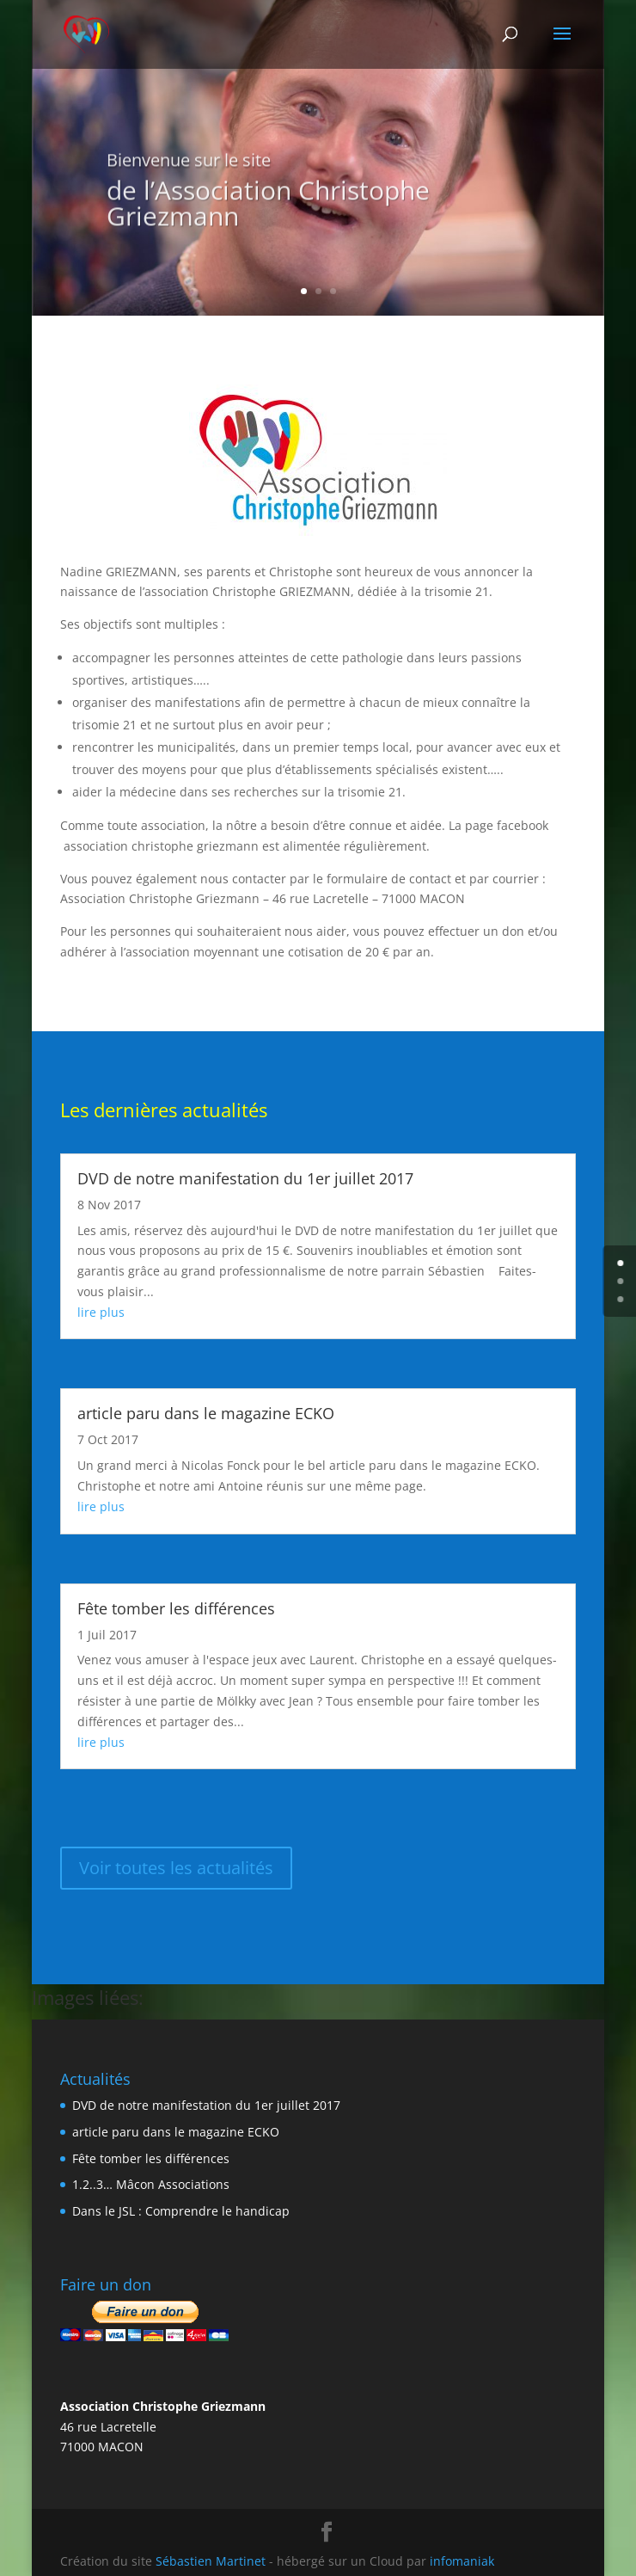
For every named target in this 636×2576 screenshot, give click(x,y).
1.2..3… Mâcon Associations (150, 2184)
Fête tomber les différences (176, 1608)
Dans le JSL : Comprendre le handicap (181, 2211)
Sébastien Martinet (211, 2561)
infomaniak (462, 2561)
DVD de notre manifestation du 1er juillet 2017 (245, 1178)
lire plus (101, 1312)
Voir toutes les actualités (176, 1867)
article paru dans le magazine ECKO (205, 1413)
